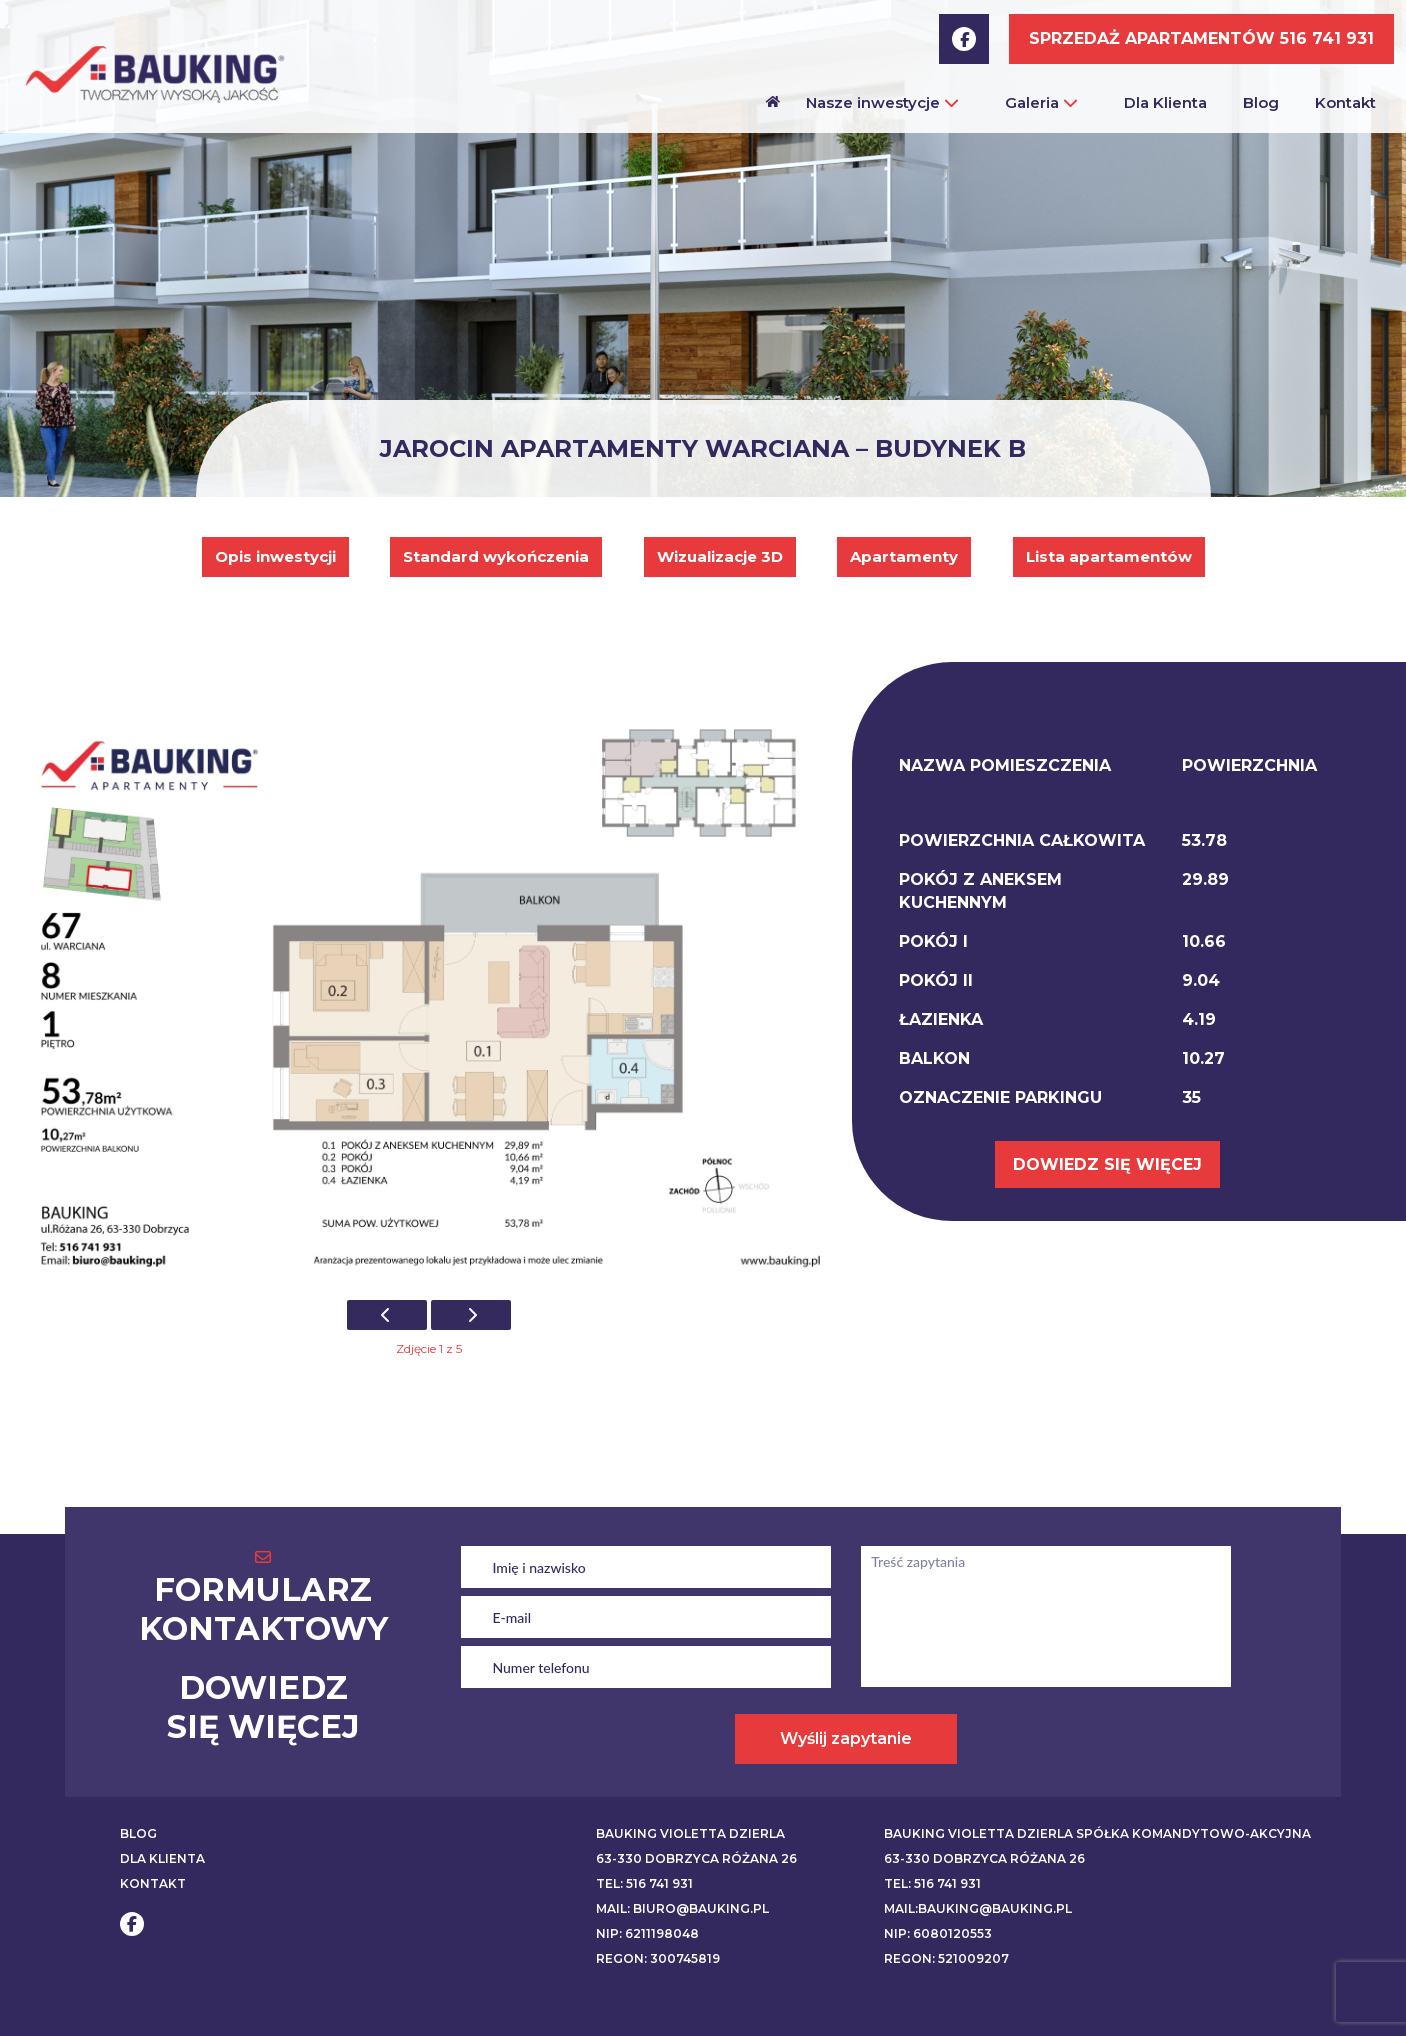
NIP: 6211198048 (647, 1933)
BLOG (138, 1833)
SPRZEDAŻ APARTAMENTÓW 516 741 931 (1201, 38)
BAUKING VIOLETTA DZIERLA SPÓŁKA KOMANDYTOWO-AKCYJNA (1097, 1833)
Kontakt (1345, 102)
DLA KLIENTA (162, 1858)
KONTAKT (153, 1883)
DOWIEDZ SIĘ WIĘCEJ (1107, 1164)
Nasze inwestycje (882, 102)
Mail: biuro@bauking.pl (682, 1908)
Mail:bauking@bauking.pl (978, 1908)
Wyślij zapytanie (846, 1738)
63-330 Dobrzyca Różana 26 (696, 1858)
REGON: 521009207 (946, 1958)
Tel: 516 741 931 (644, 1883)
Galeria (1041, 102)
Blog (1261, 102)
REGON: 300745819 (658, 1958)
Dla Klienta (1165, 102)
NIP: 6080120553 (938, 1933)
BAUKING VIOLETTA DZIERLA (690, 1833)
